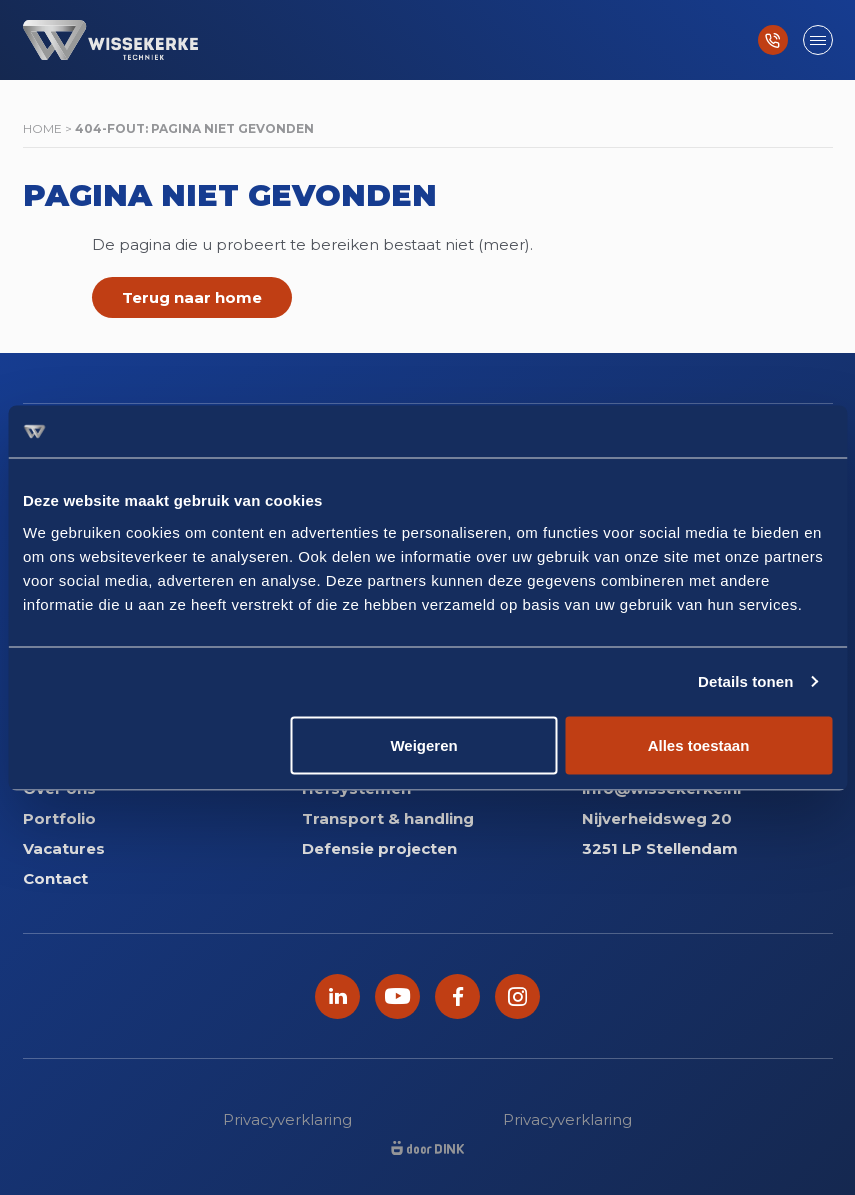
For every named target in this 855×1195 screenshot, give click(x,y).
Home (42, 128)
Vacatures (64, 848)
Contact (55, 878)
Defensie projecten (379, 848)
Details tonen (745, 681)
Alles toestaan (699, 744)
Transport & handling (388, 818)
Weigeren (423, 744)
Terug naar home (192, 297)
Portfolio (59, 818)
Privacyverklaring (287, 1119)
